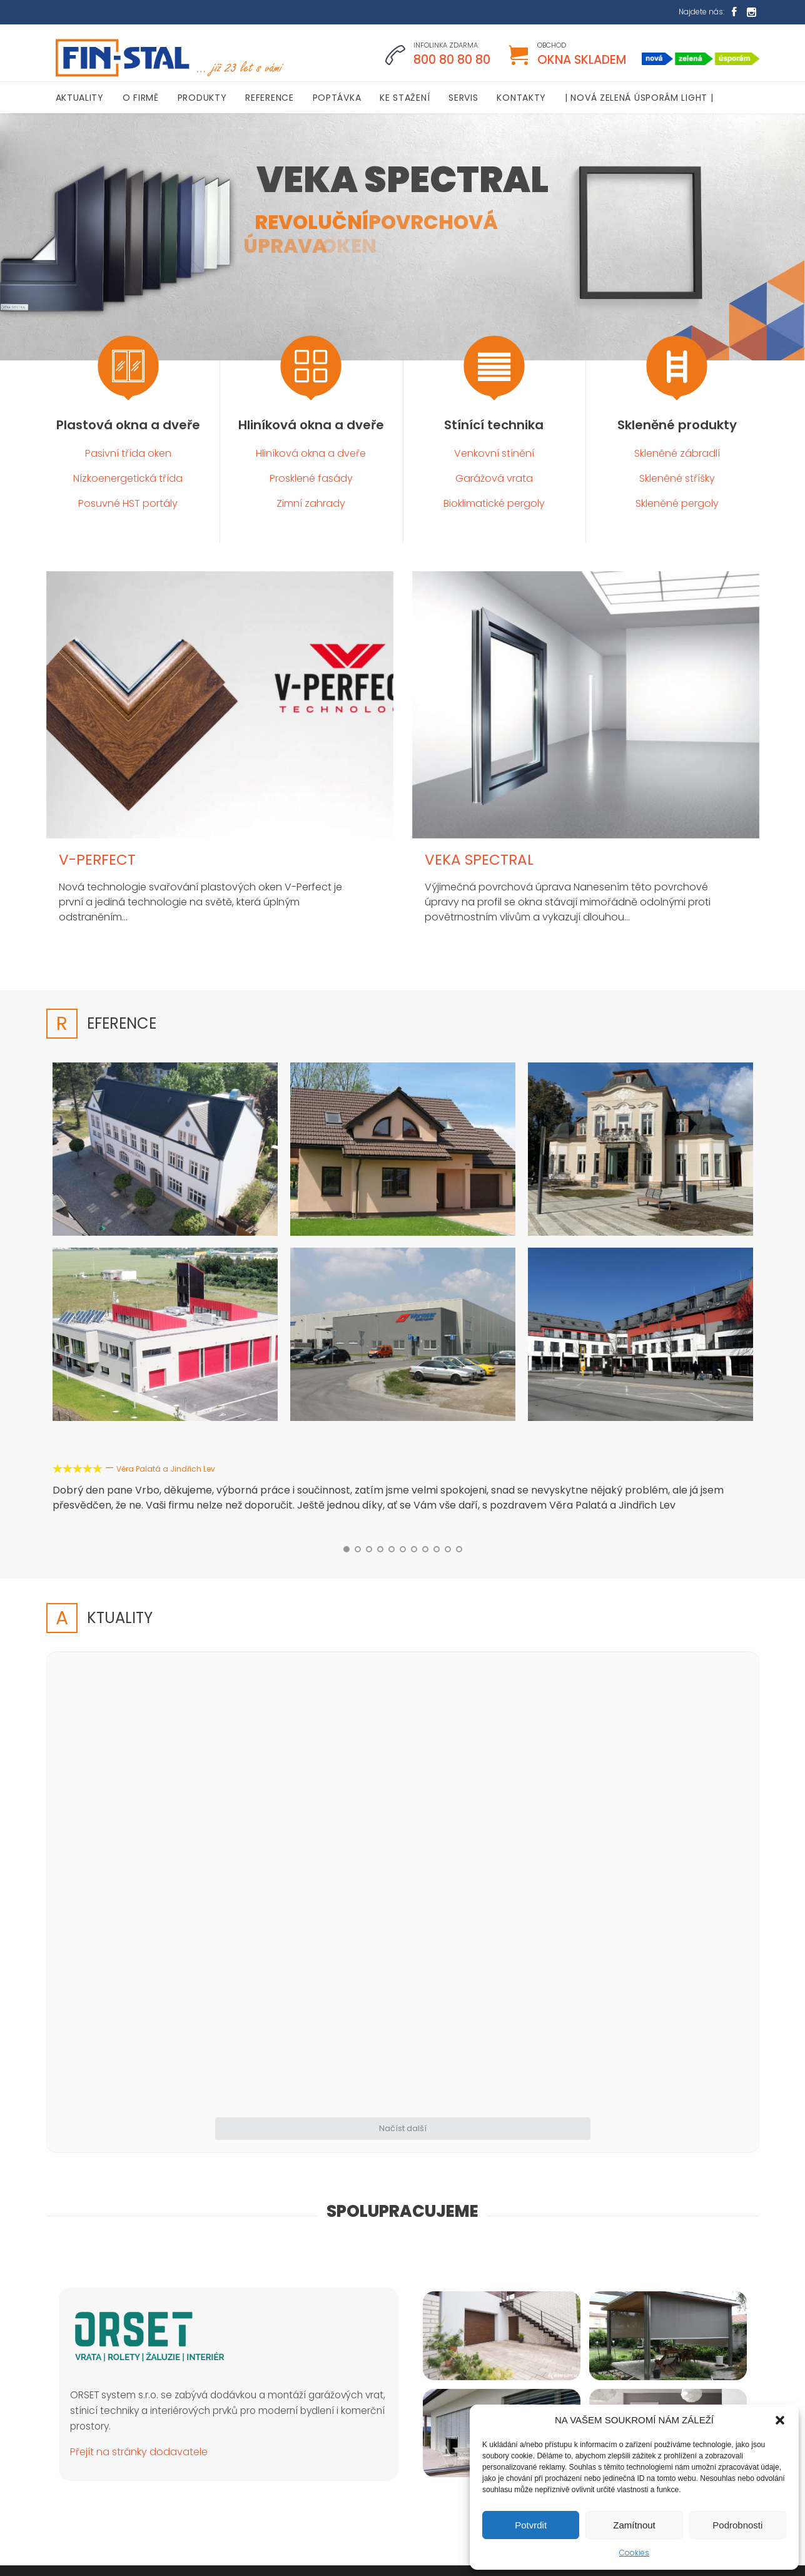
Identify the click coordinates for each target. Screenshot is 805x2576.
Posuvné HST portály (128, 503)
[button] (780, 2420)
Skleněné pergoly (677, 503)
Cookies (634, 2552)
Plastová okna (452, 2375)
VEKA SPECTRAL (479, 860)
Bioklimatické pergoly (494, 503)
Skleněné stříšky (677, 478)
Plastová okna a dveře (128, 425)
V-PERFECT (97, 860)
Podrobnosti (737, 2525)
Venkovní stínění (494, 453)
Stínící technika (494, 425)
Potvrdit (531, 2525)
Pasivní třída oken (128, 453)
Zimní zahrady (310, 503)
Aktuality (440, 2334)
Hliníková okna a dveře (311, 425)
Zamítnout (634, 2525)
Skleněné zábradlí (677, 453)
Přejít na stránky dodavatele (139, 2193)
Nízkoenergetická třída (128, 478)
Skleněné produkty (677, 425)
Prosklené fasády (311, 478)
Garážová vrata (494, 478)
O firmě (438, 2355)
